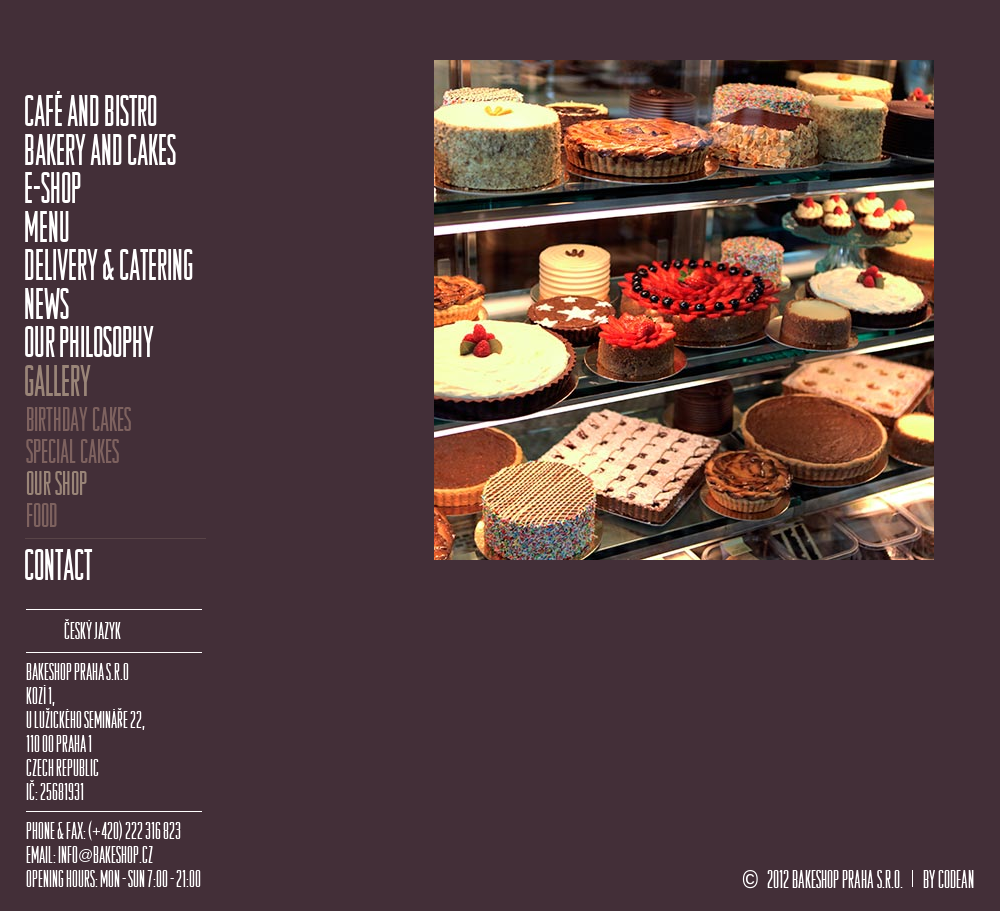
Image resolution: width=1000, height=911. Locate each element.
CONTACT (58, 566)
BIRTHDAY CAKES (78, 420)
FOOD (41, 516)
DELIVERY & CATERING (108, 266)
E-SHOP (52, 189)
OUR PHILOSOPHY (89, 343)
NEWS (46, 305)
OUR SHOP (56, 484)
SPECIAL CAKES (72, 452)
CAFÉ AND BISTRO (90, 112)
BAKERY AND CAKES (100, 151)
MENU (47, 228)
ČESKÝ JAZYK (92, 631)
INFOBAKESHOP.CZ (105, 855)
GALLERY (57, 382)
